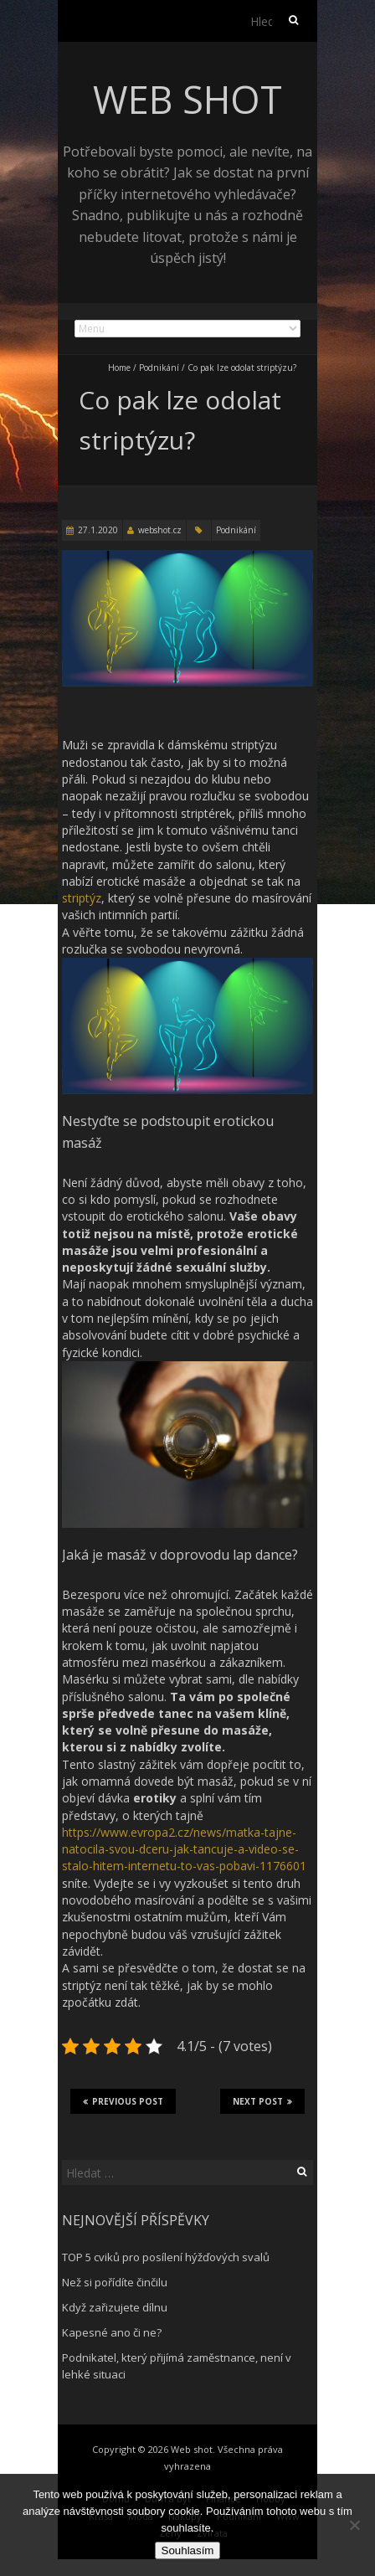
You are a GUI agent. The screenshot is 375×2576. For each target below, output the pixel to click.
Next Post (262, 2101)
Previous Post (123, 2101)
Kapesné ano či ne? (112, 2332)
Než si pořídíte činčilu (114, 2282)
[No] (354, 2525)
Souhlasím (188, 2550)
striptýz (81, 898)
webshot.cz (160, 530)
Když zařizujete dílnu (114, 2307)
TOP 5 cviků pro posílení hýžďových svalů (166, 2257)
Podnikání (159, 367)
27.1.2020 (98, 530)
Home (119, 367)
